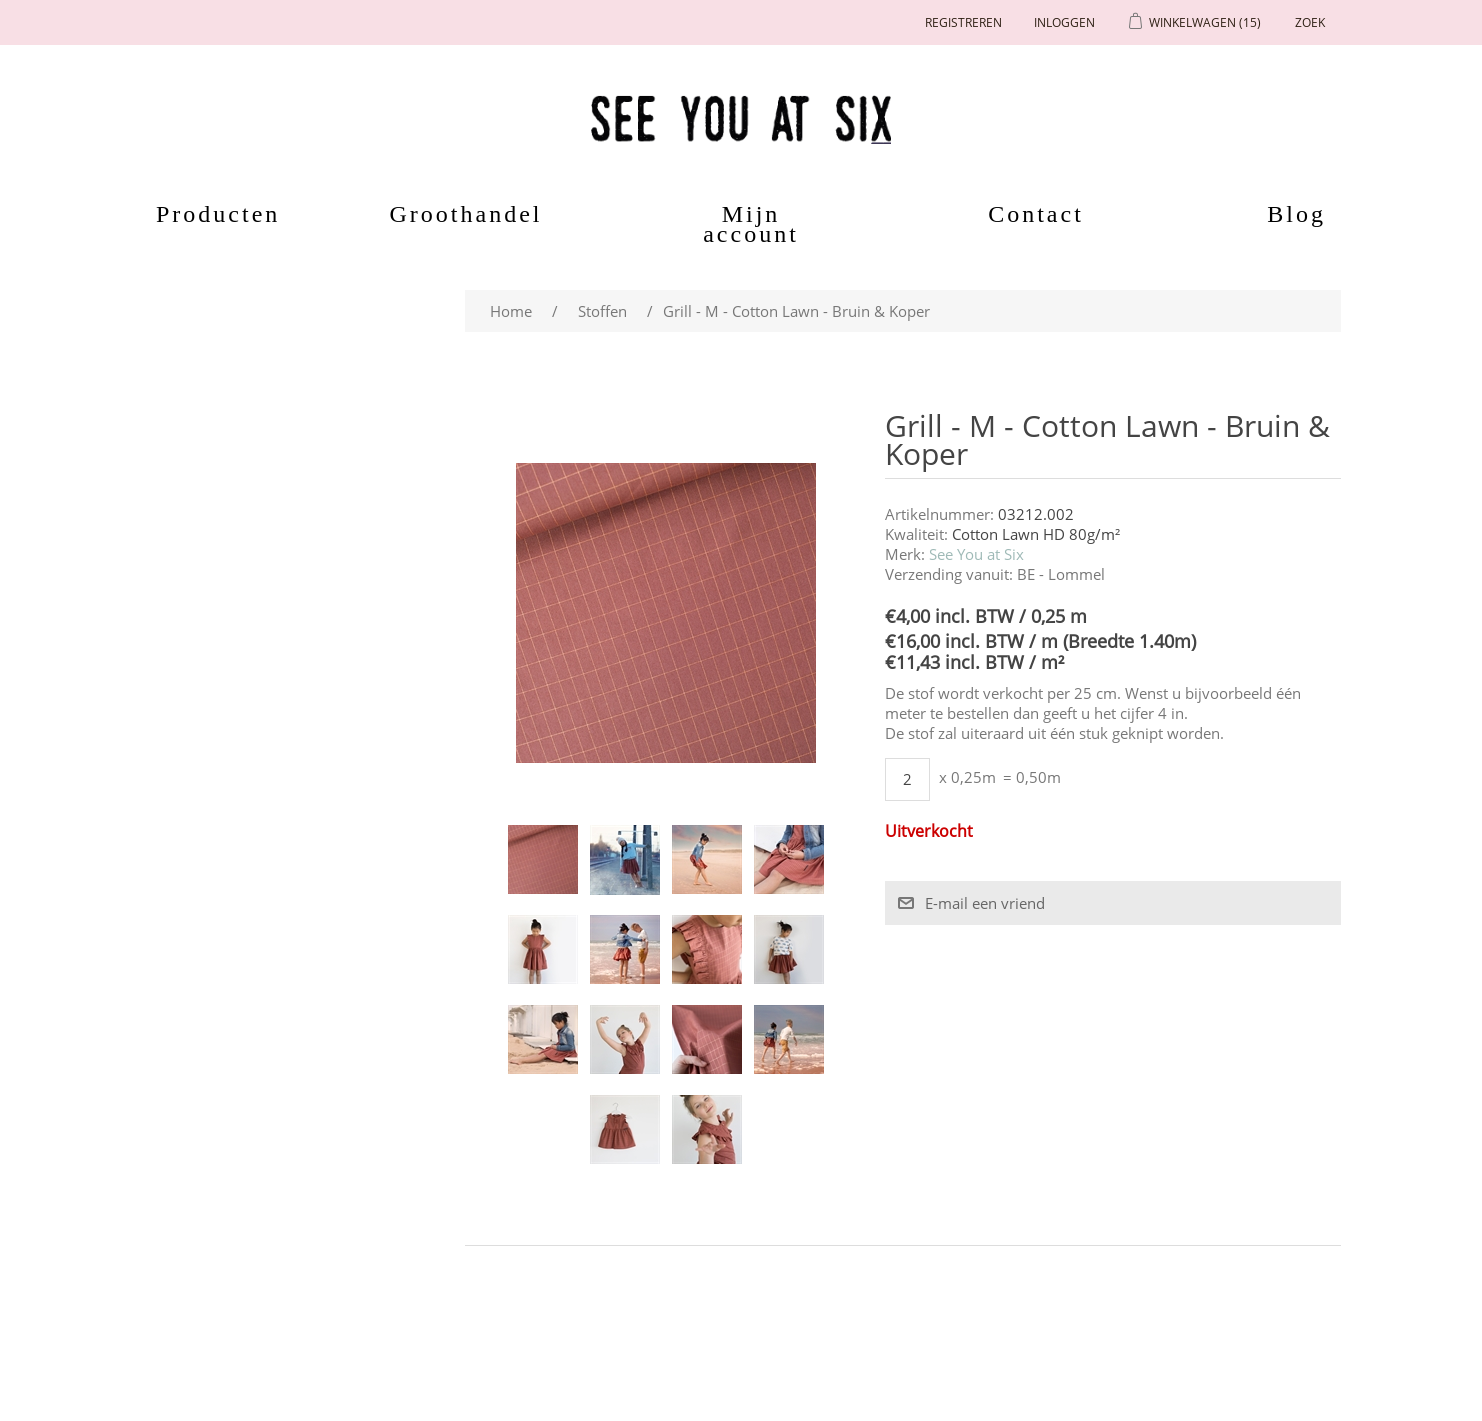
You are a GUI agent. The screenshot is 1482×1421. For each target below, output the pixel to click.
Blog (1296, 214)
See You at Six (976, 554)
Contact (1036, 214)
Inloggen (1064, 22)
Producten (207, 214)
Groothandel (466, 214)
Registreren (963, 22)
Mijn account (751, 224)
